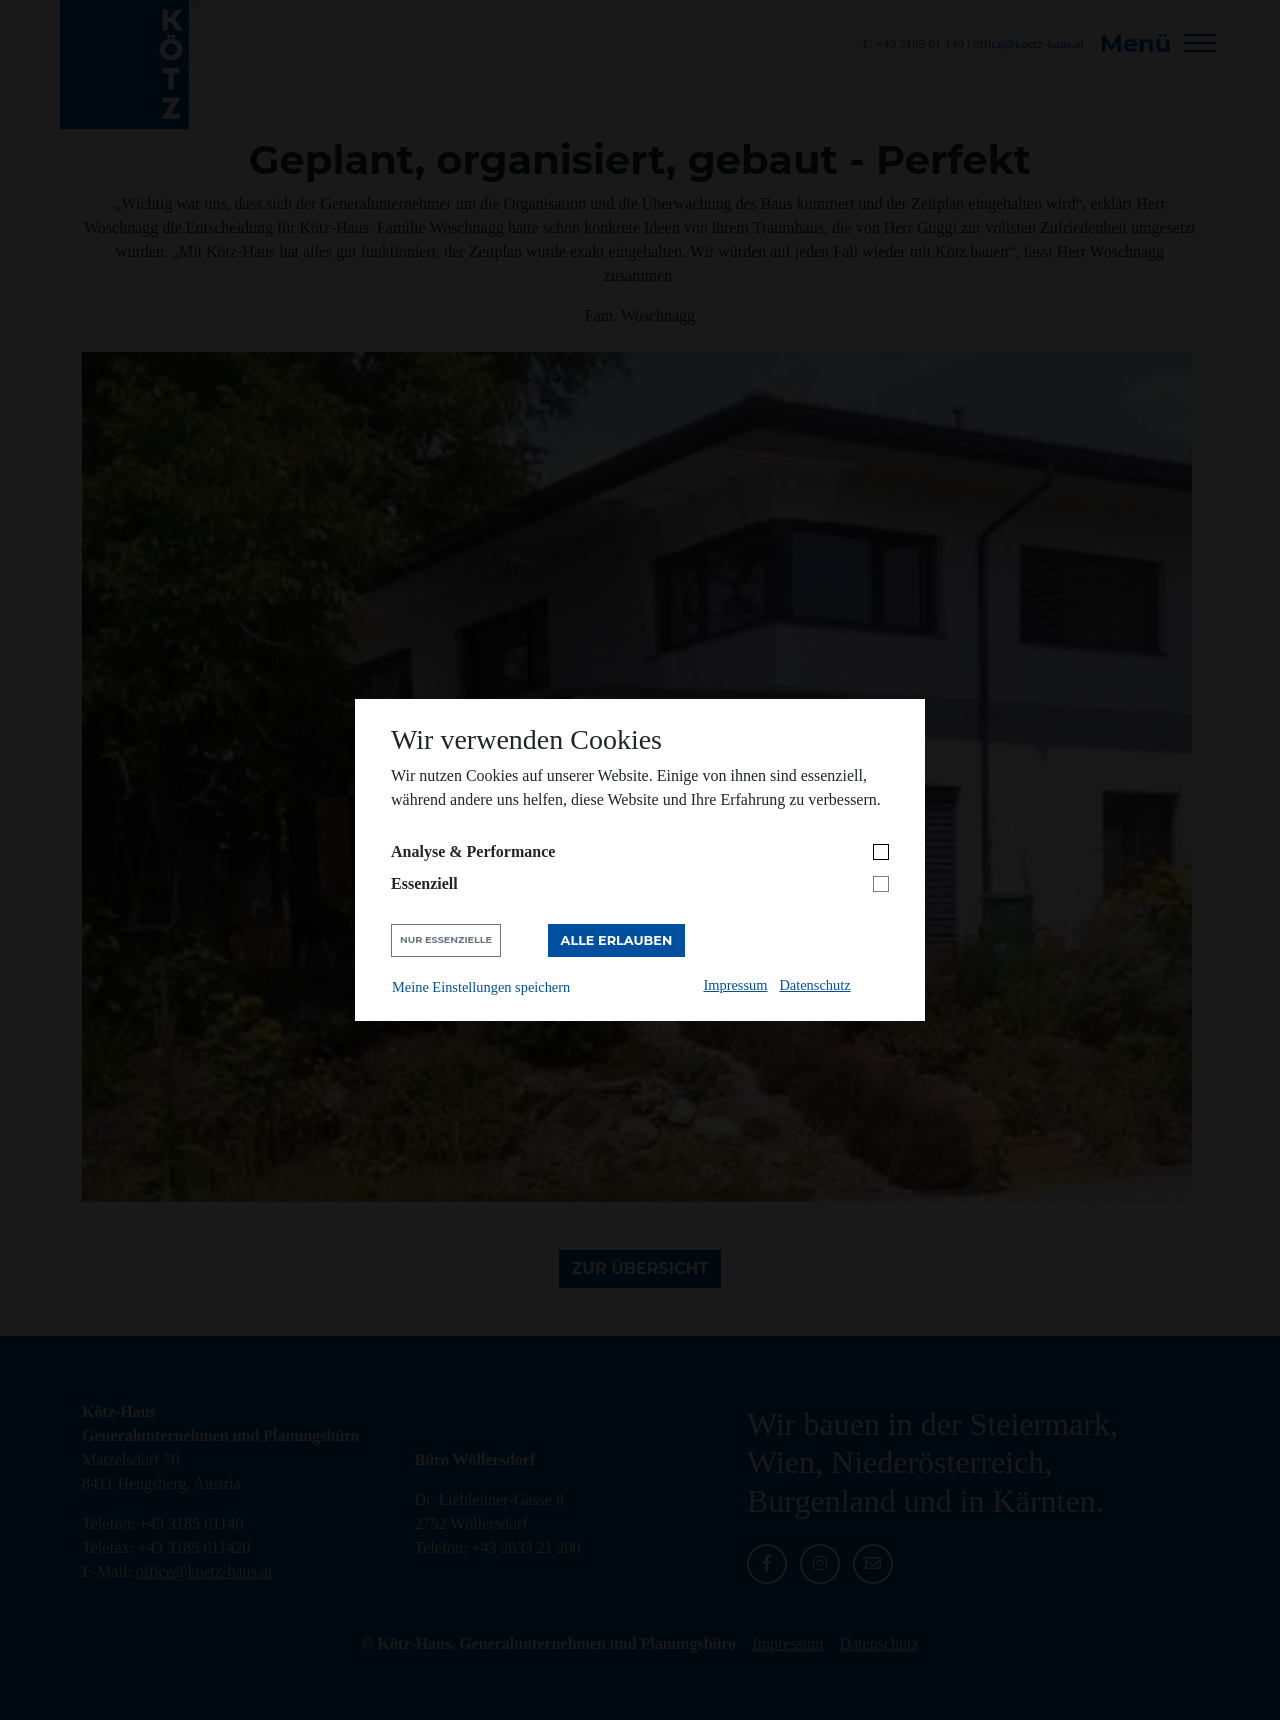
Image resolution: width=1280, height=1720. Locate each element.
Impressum (736, 985)
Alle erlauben (617, 940)
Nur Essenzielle (446, 939)
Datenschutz (814, 985)
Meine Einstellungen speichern (481, 987)
